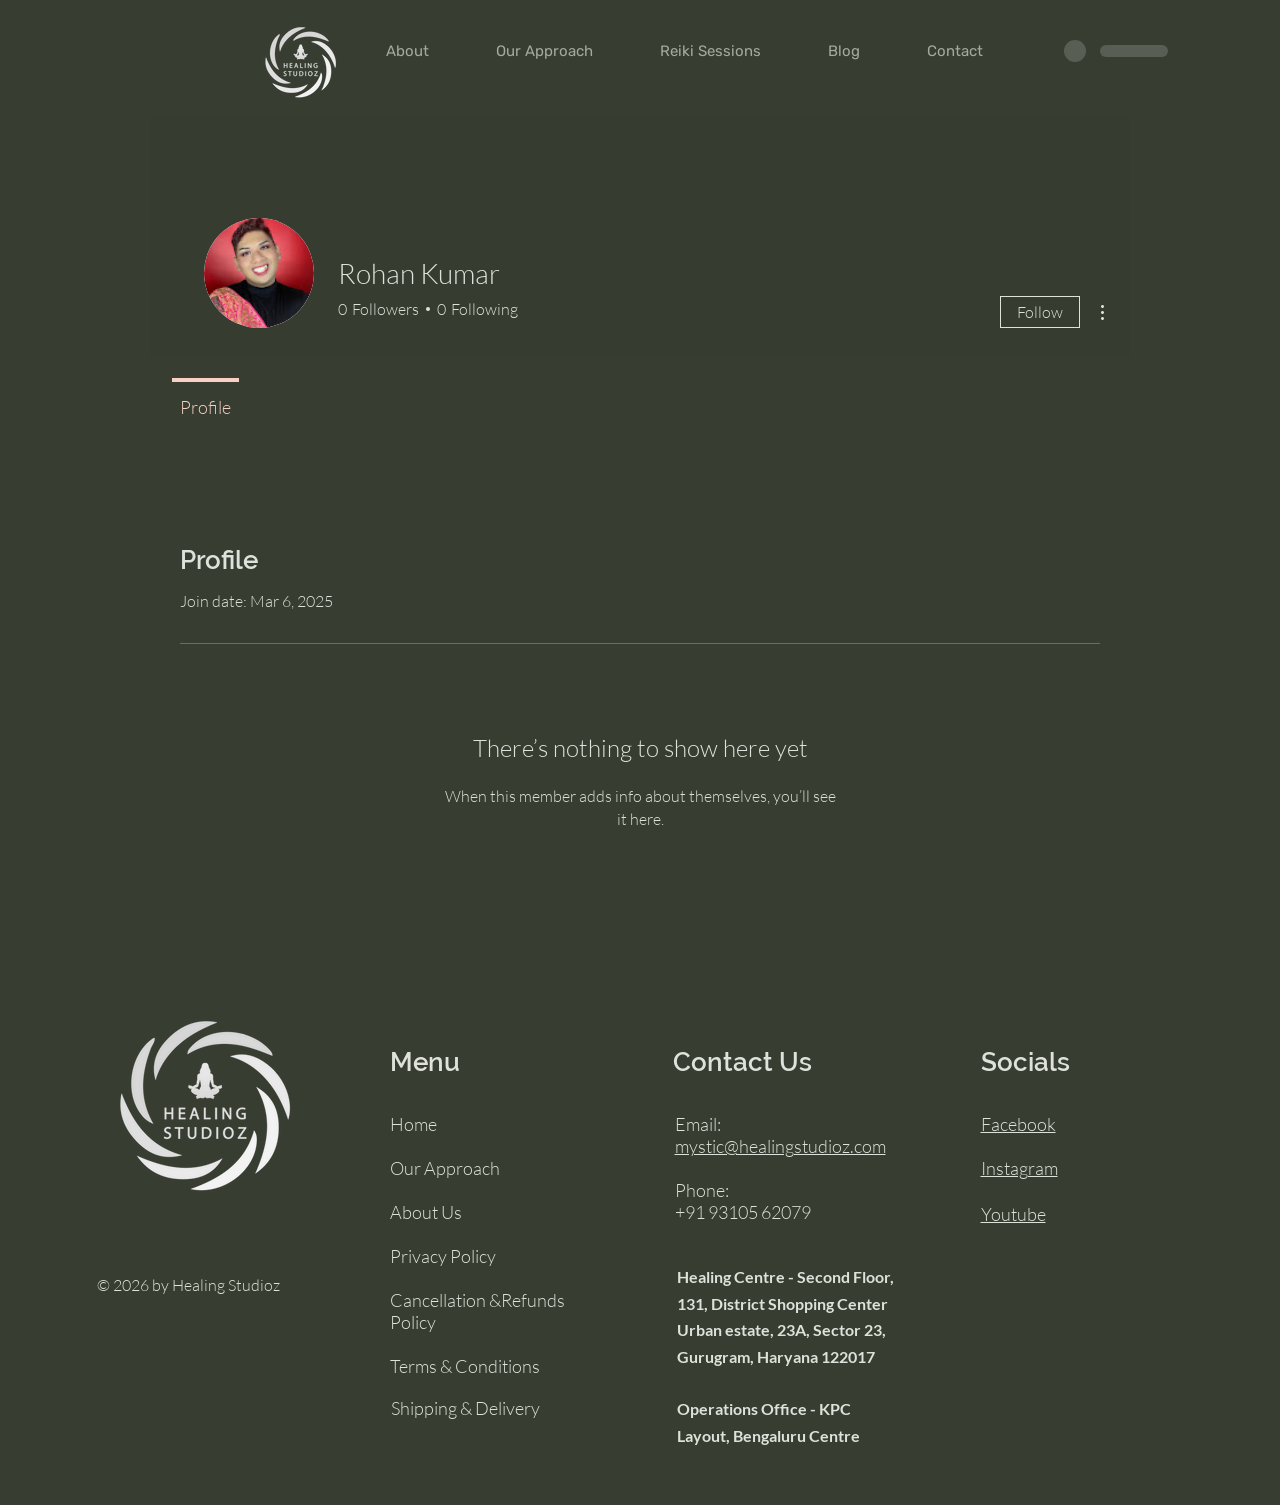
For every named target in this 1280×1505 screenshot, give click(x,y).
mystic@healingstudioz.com (780, 1146)
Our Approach (445, 1168)
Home (413, 1124)
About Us (426, 1212)
